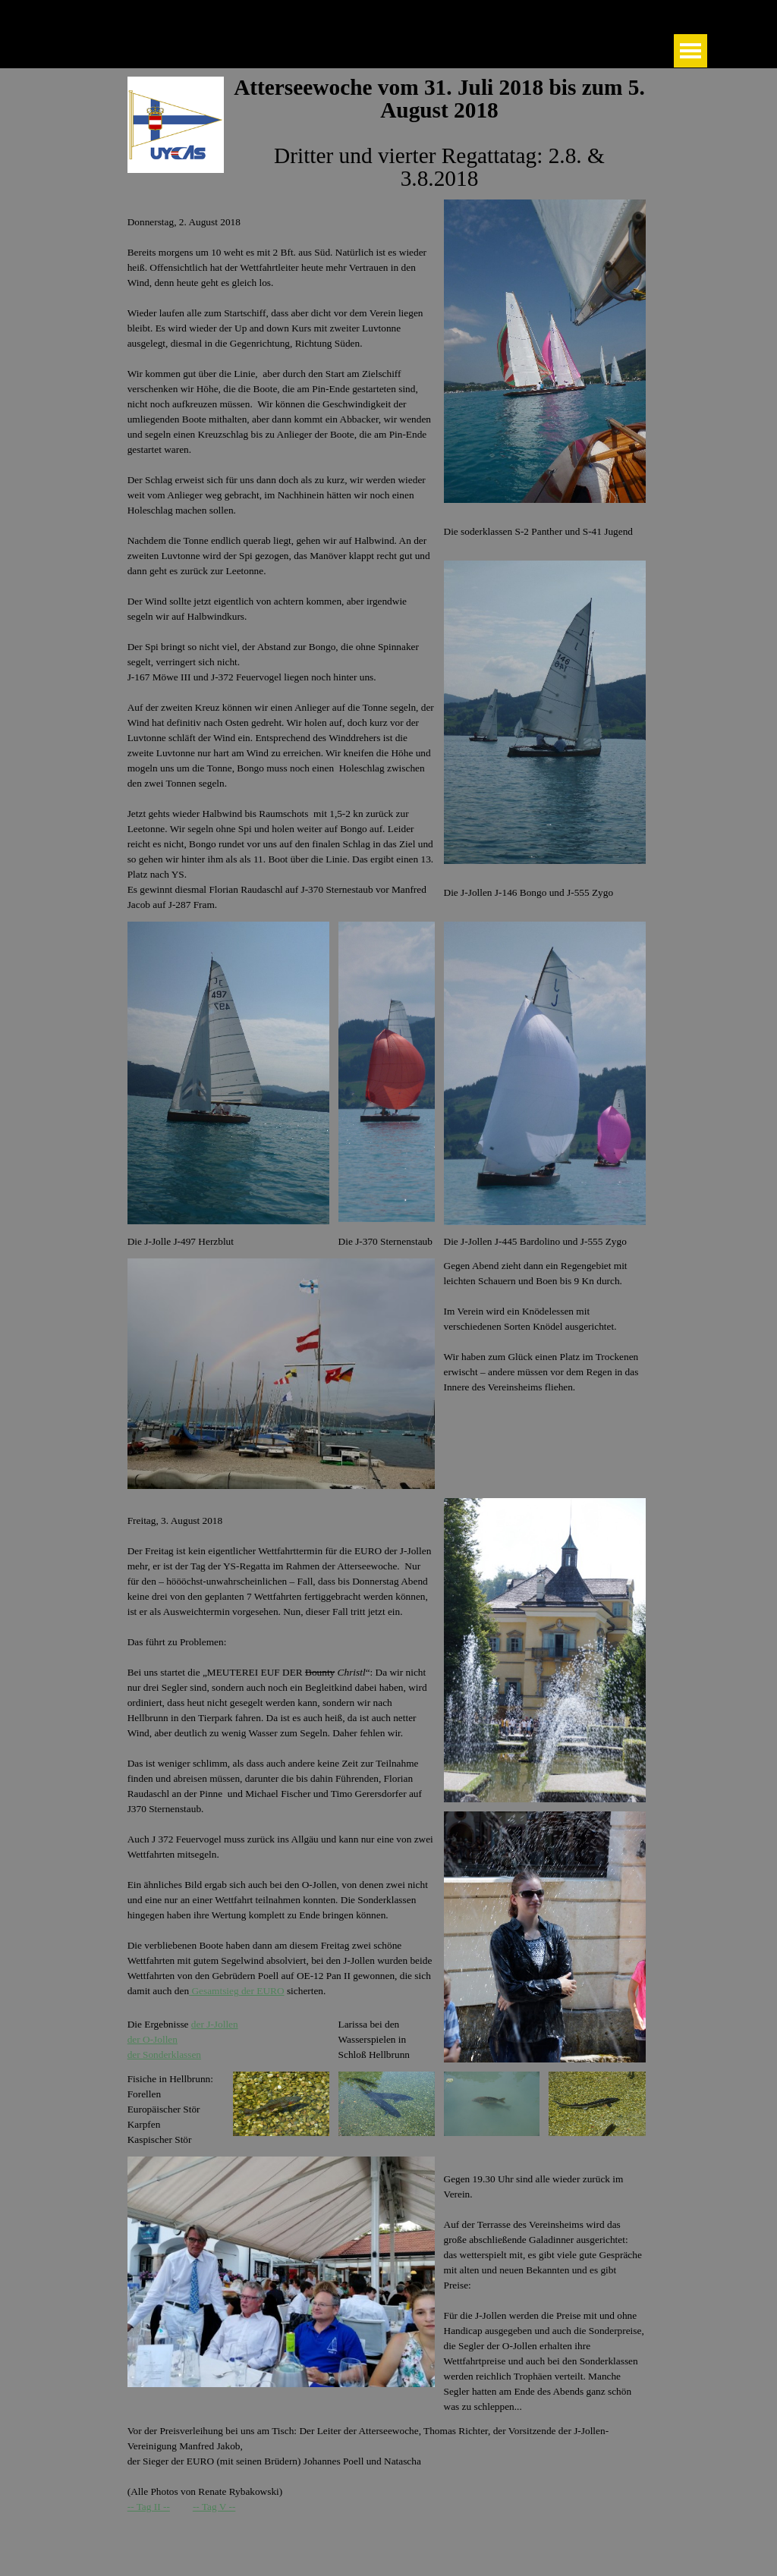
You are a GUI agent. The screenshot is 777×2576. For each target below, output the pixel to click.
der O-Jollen (152, 2039)
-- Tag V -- (214, 2506)
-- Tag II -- (148, 2506)
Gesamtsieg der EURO (236, 1990)
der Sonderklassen (164, 2054)
